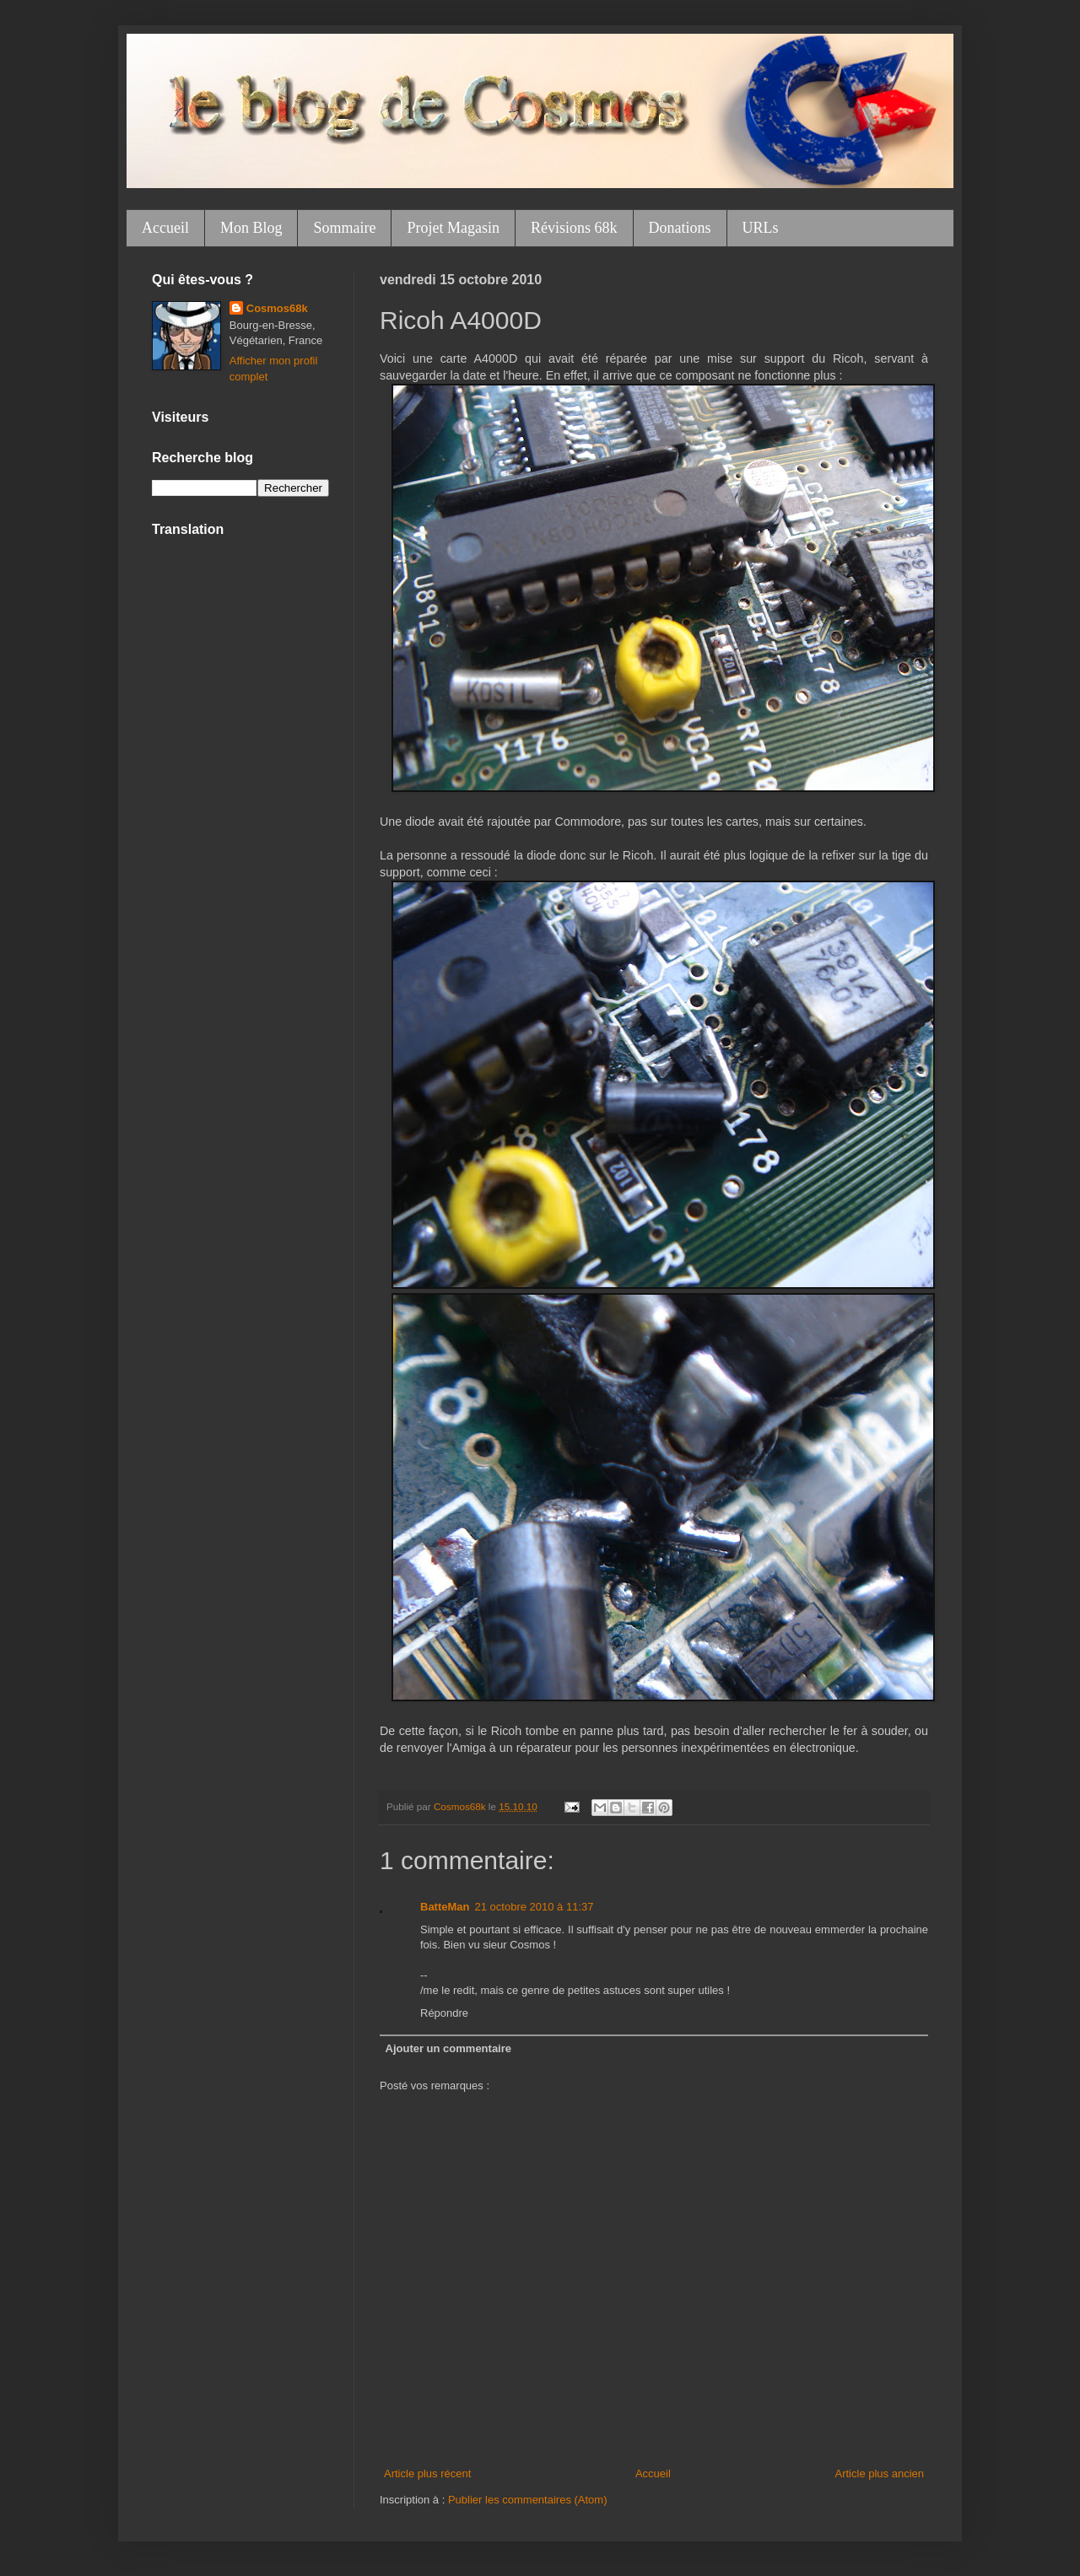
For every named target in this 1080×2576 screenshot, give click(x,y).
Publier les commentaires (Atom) (528, 2499)
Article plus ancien (880, 2473)
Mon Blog (251, 227)
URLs (760, 227)
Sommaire (344, 227)
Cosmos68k (277, 308)
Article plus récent (427, 2473)
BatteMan (445, 1906)
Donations (680, 227)
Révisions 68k (574, 227)
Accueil (165, 227)
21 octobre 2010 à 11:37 (534, 1906)
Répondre (444, 2013)
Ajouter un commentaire (449, 2048)
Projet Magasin (453, 227)
